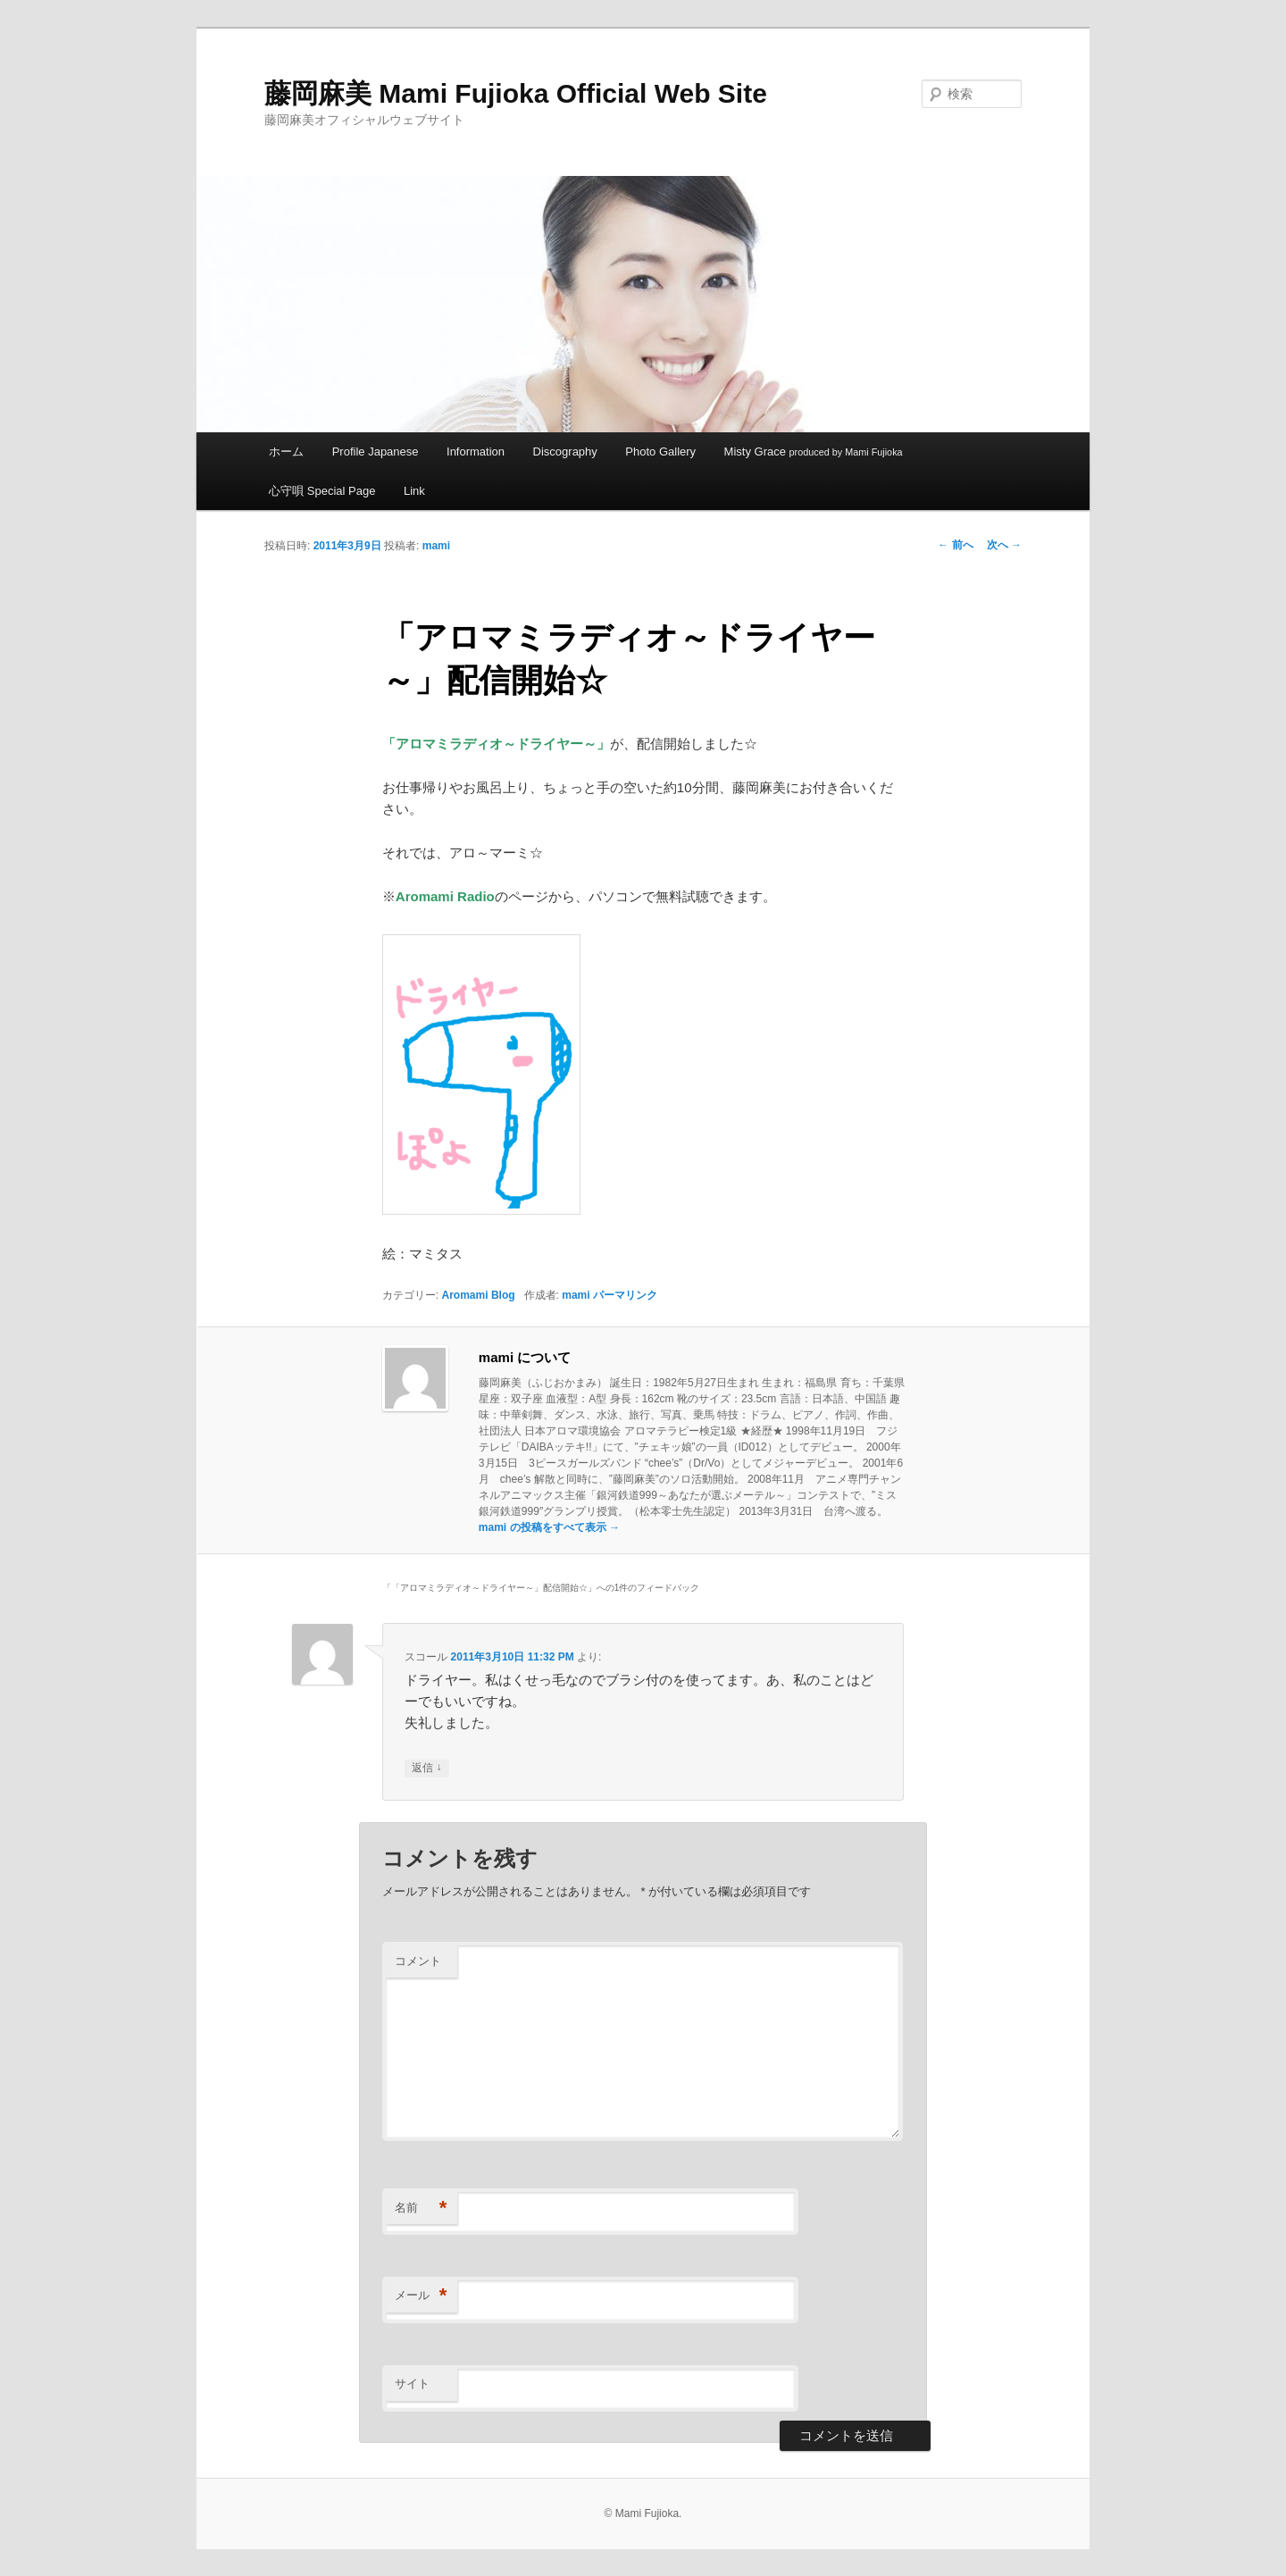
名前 (421, 2208)
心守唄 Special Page (322, 491)
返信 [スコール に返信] (426, 1768)
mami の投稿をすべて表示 (549, 1527)
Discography (565, 451)
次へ (1004, 545)
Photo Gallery (660, 451)
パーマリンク (625, 1295)
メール (421, 2296)
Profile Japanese (375, 451)
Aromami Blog (478, 1295)
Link (414, 491)
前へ (955, 545)
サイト (412, 2383)
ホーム (286, 451)
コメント (418, 1961)
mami (436, 545)
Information (476, 451)
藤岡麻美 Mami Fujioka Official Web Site (515, 93)
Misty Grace (813, 451)
